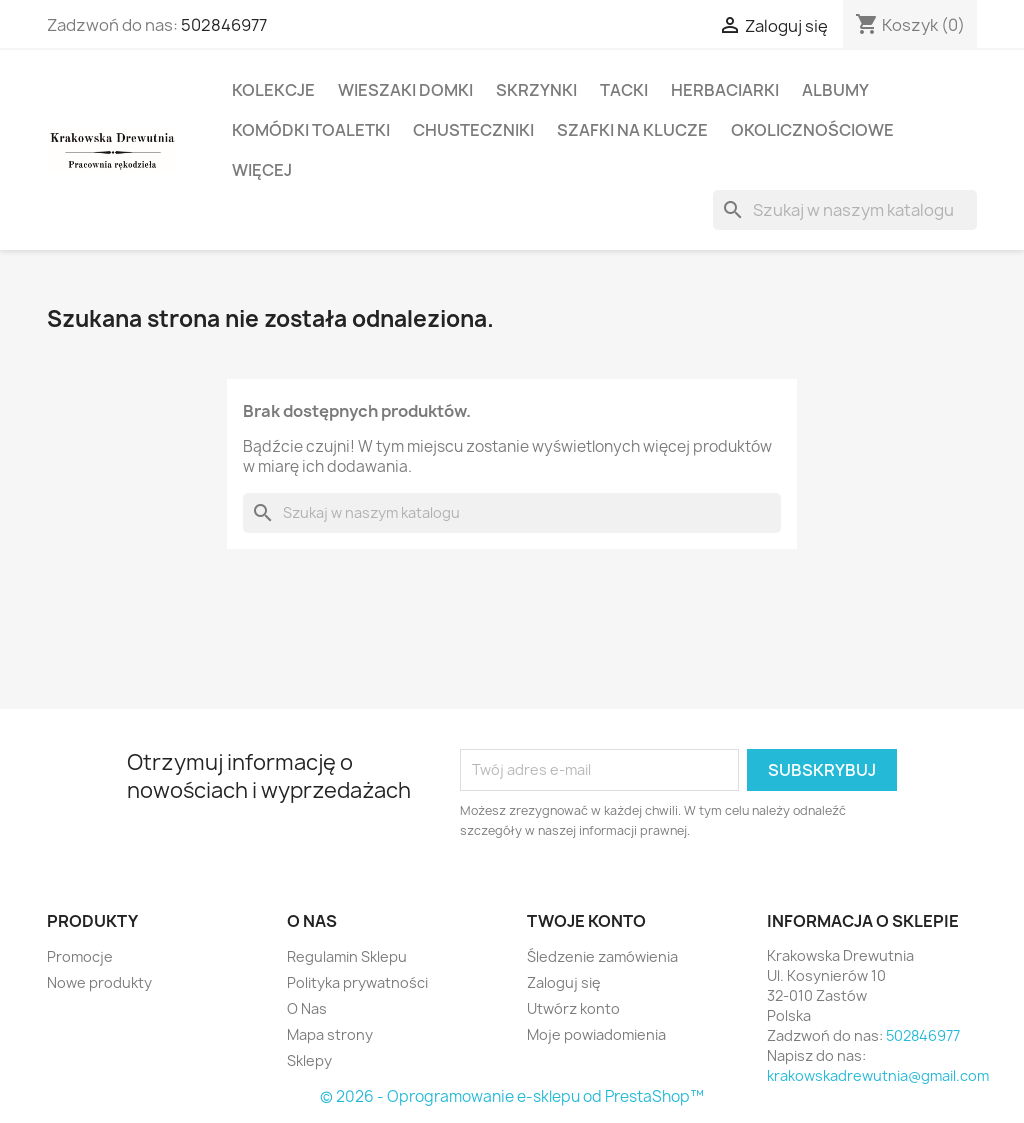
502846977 (224, 25)
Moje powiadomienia (596, 1034)
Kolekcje (273, 90)
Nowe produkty (99, 982)
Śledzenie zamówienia (602, 956)
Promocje (80, 956)
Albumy (835, 90)
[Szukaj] (845, 210)
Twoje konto (586, 921)
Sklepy (309, 1060)
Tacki (624, 90)
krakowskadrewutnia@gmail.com (878, 1075)
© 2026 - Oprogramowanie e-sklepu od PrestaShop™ (512, 1096)
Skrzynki (536, 90)
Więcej (262, 170)
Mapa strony (330, 1034)
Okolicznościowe (812, 130)
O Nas (307, 1008)
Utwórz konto (573, 1008)
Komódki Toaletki (311, 130)
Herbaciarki (725, 90)
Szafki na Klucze (632, 130)
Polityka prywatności (357, 982)
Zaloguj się (564, 982)
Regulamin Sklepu (347, 956)
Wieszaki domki (405, 90)
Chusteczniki (473, 130)
